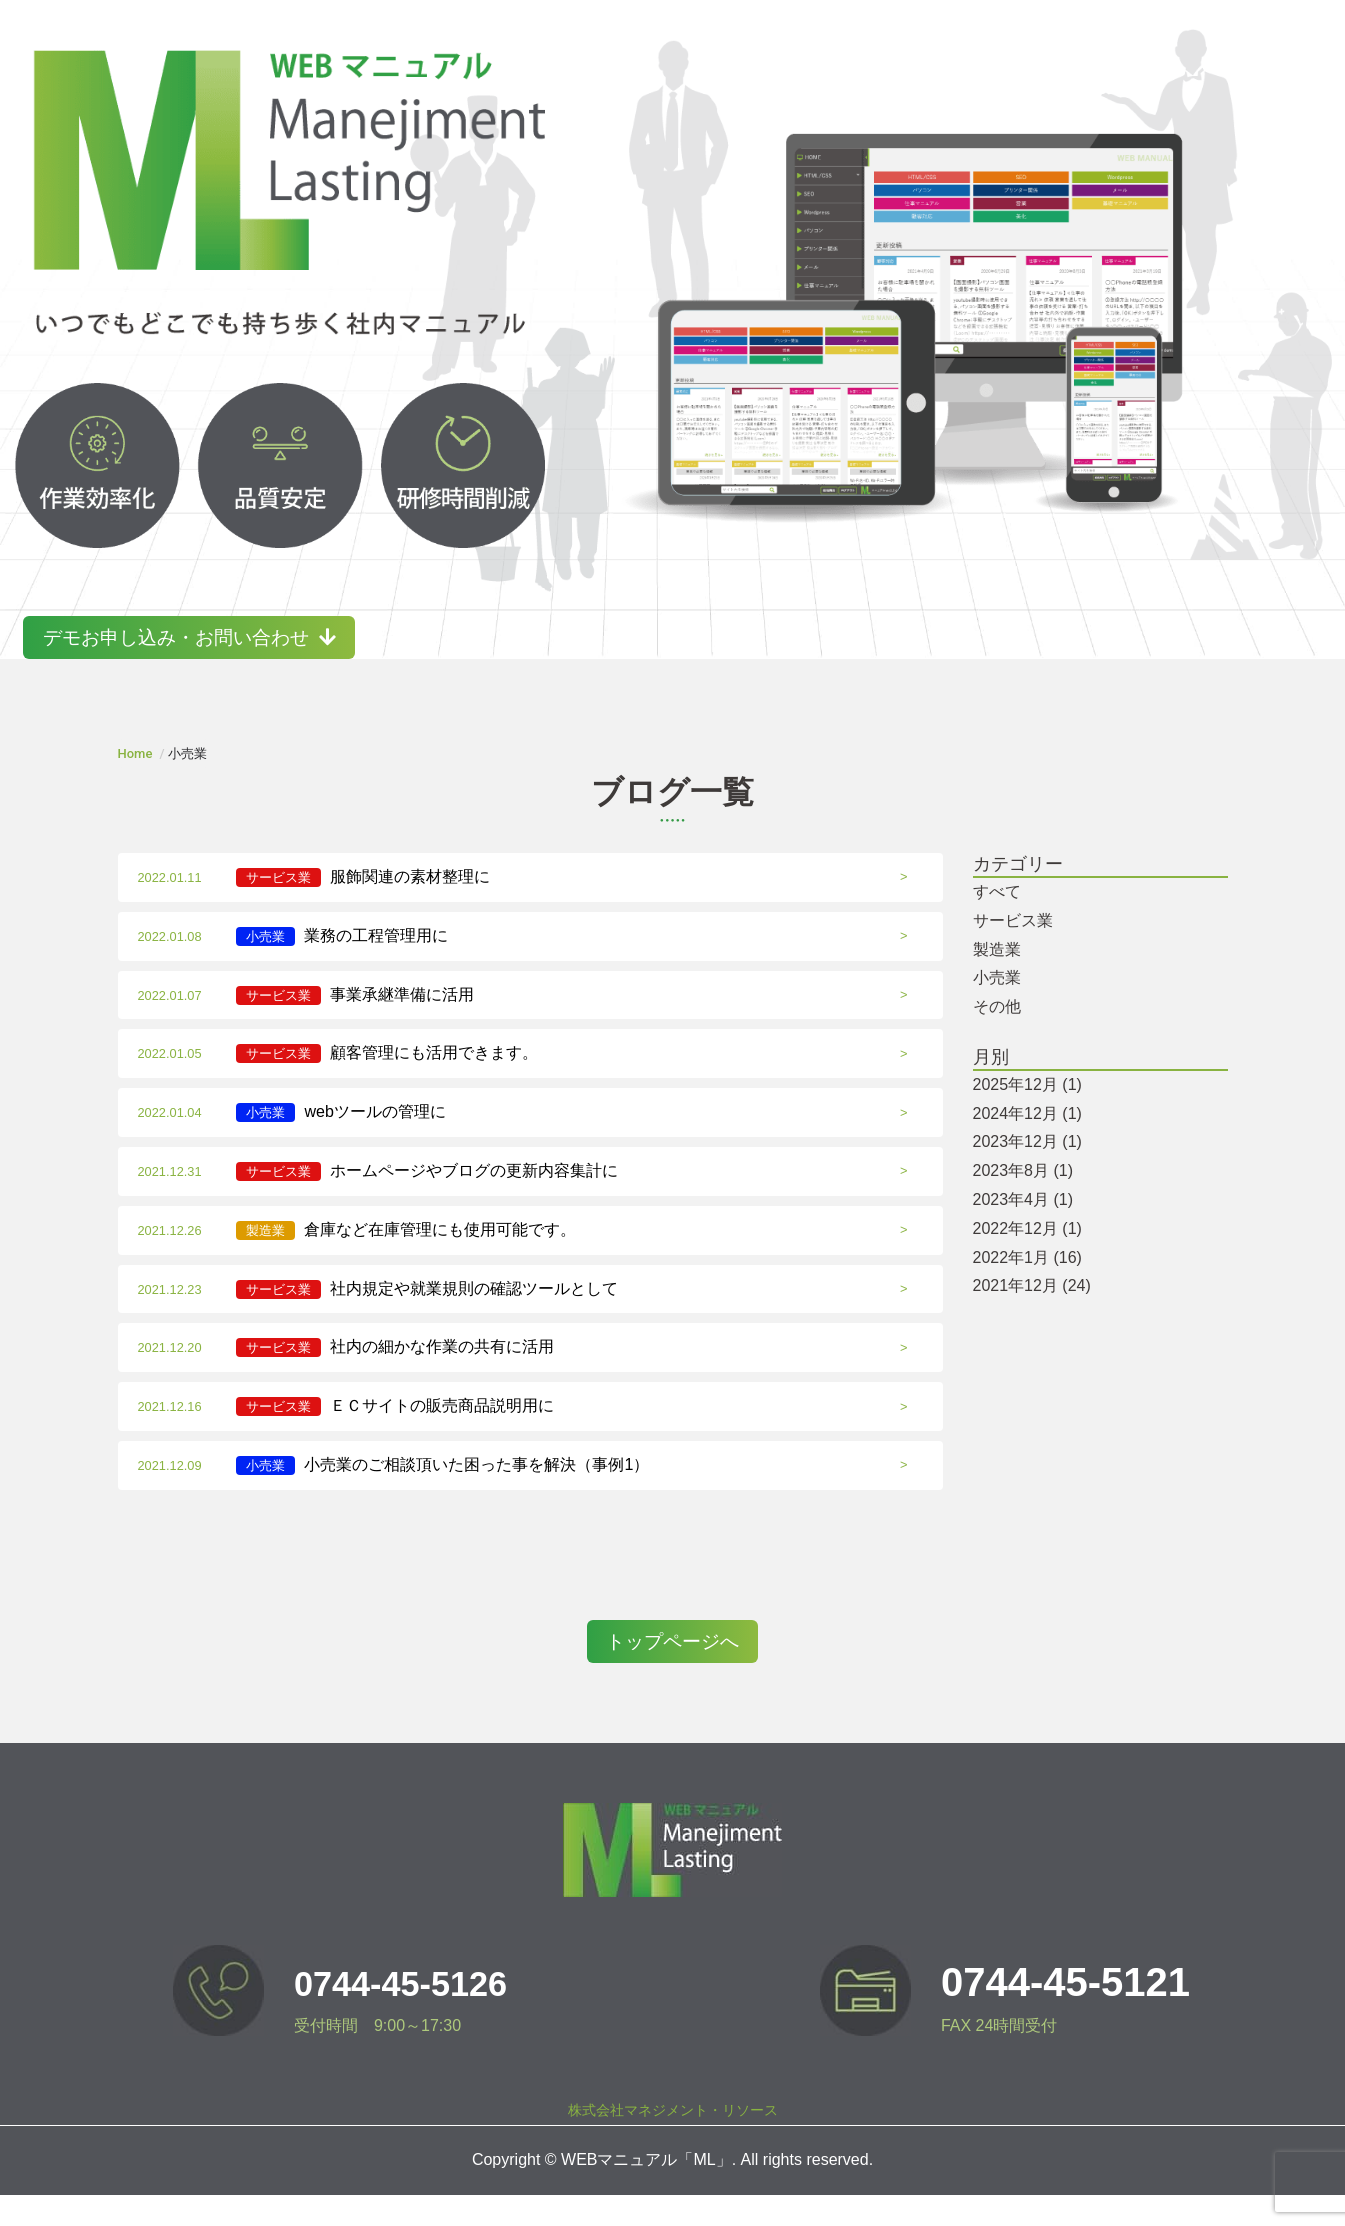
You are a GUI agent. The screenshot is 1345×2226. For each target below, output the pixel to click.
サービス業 (1013, 949)
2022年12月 (1027, 1257)
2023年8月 (1023, 1200)
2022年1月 (1027, 1286)
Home (135, 783)
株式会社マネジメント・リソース (673, 2142)
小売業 (997, 1007)
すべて (997, 921)
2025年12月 (1027, 1113)
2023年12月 (1027, 1171)
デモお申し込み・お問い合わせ (231, 666)
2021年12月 (1032, 1315)
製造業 (997, 978)
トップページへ (672, 1672)
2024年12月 (1027, 1142)
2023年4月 (1023, 1229)
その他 (997, 1036)
